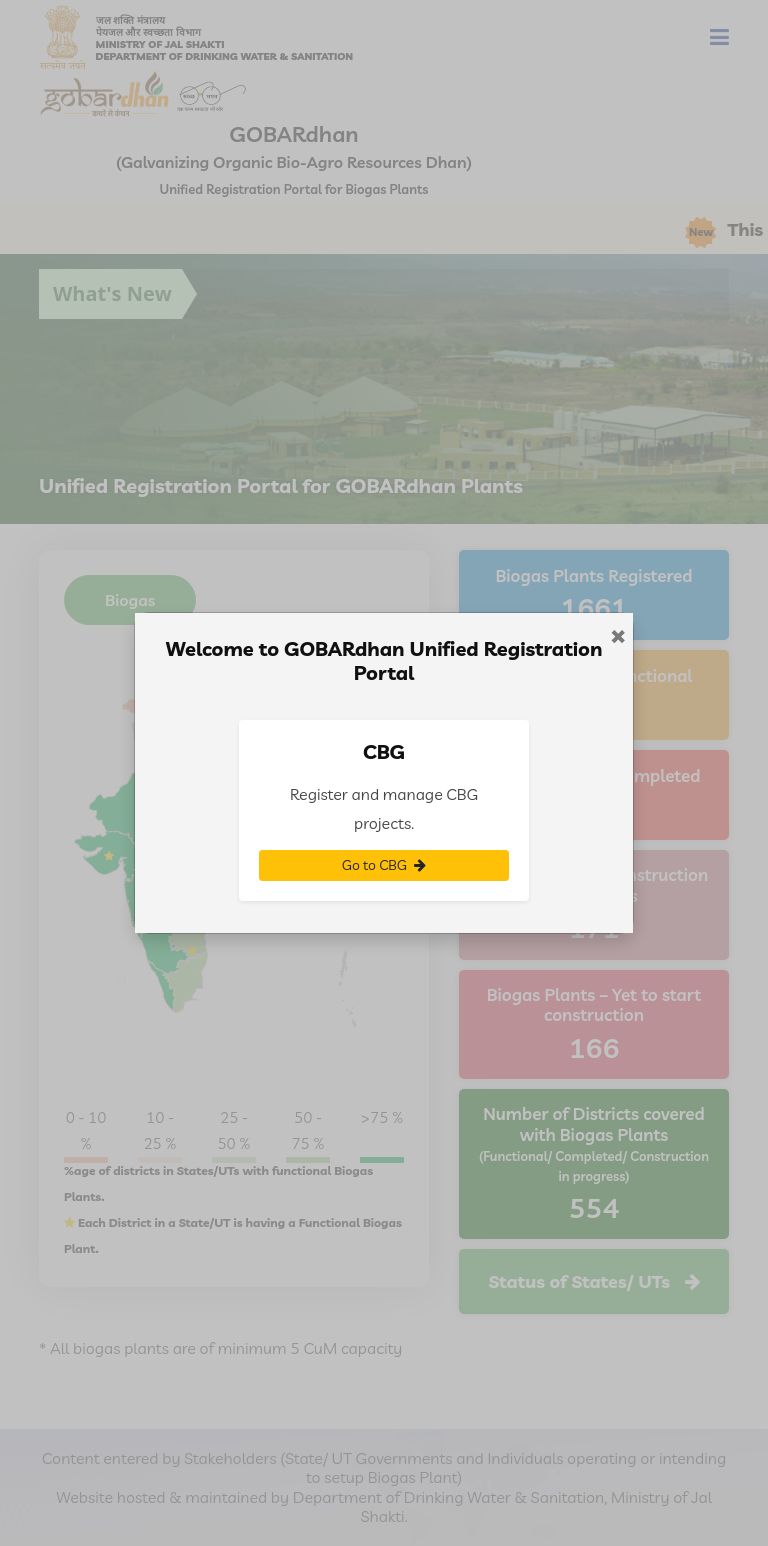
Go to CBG (384, 865)
